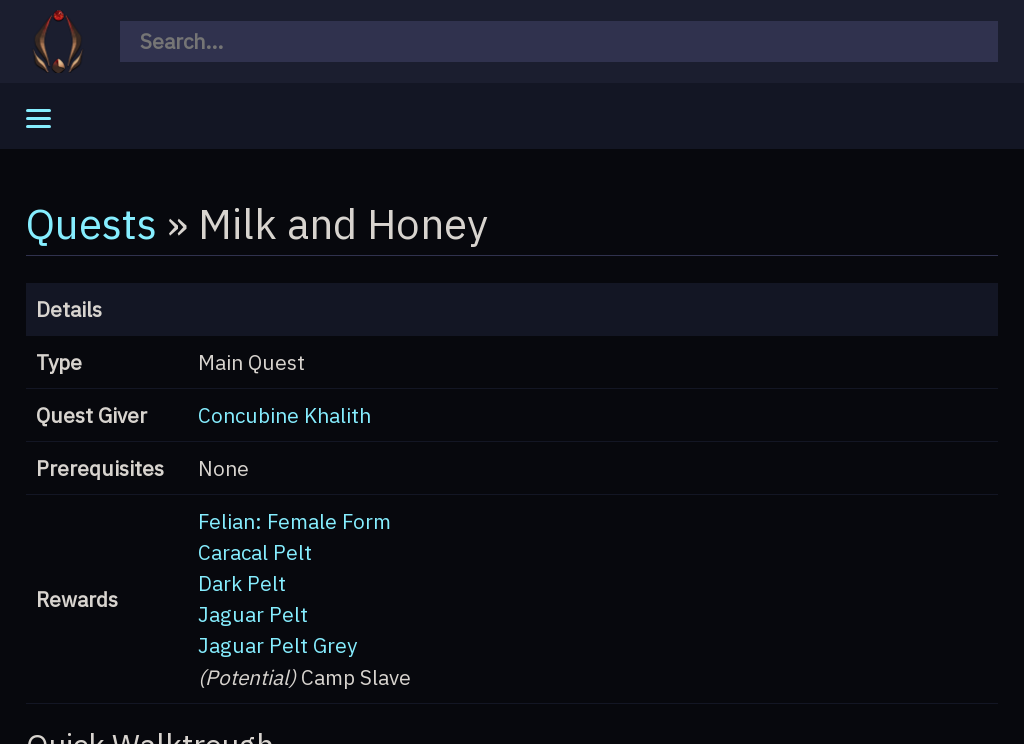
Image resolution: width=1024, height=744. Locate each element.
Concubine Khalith (284, 415)
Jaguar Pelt (253, 614)
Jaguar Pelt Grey (277, 645)
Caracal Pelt (255, 552)
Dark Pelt (242, 583)
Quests (91, 223)
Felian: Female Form (294, 521)
